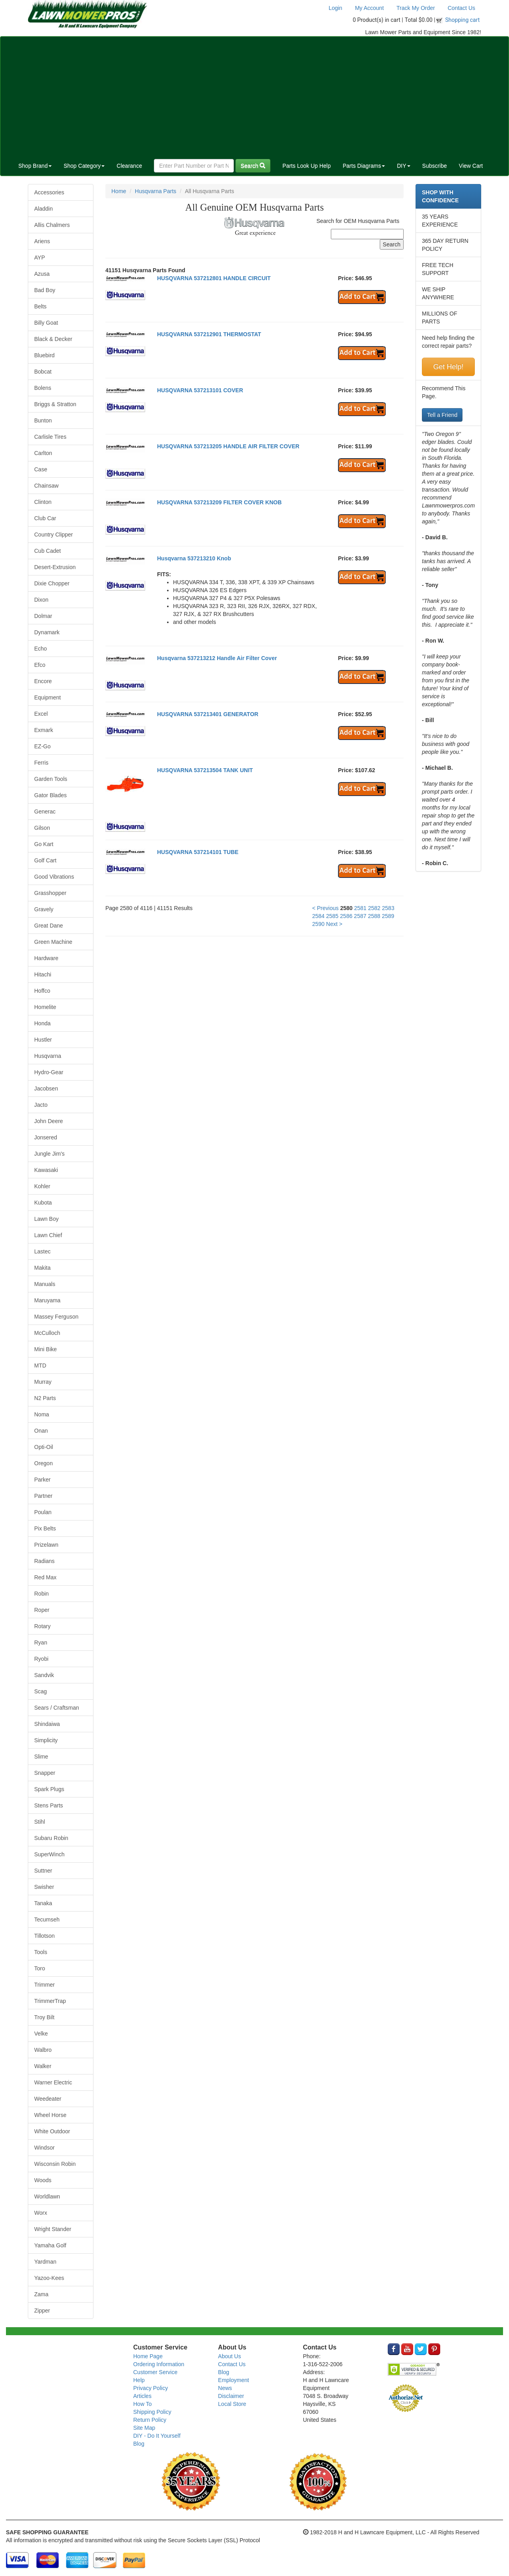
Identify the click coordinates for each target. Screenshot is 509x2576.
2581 (360, 908)
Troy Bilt (44, 2017)
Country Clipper (53, 534)
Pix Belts (45, 1528)
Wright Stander (52, 2229)
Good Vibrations (54, 877)
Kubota (43, 1202)
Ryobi (41, 1659)
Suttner (43, 1870)
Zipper (42, 2310)
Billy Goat (46, 323)
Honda (42, 1023)
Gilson (42, 828)
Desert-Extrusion (55, 567)
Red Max (45, 1577)
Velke (41, 2033)
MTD (40, 1365)
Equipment (47, 697)
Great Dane (48, 925)
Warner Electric (53, 2082)
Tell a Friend (442, 415)
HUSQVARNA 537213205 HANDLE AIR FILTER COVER (228, 446)
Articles (142, 2396)
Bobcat (43, 371)
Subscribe (434, 166)
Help (139, 2380)
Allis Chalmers (52, 225)
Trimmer (44, 1984)
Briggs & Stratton (55, 404)
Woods (42, 2180)
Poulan (43, 1512)
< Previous (325, 908)
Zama (41, 2294)
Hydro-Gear (48, 1072)
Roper (41, 1610)
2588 (374, 916)
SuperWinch (49, 1854)
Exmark (43, 730)
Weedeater (47, 2099)
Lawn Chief (48, 1235)
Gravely (43, 909)
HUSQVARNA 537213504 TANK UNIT (205, 770)
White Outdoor (52, 2131)
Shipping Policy (152, 2412)
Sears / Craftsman (56, 1707)
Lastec (42, 1251)
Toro (39, 1968)
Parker (42, 1479)
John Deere (48, 1121)
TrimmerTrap (50, 2001)
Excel (41, 714)
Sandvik (44, 1675)
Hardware (46, 958)
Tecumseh (47, 1919)
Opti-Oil (43, 1447)
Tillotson (44, 1936)
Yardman (45, 2261)
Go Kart (43, 844)
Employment (233, 2380)
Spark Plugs (49, 1789)
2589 (388, 916)
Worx (40, 2213)
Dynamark (47, 632)
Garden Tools (50, 779)
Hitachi (42, 974)
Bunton (43, 420)
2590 (318, 924)
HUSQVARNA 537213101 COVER (200, 390)
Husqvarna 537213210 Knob (194, 558)
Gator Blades (50, 795)
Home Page (148, 2356)
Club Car (45, 518)
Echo (40, 648)
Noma (41, 1414)
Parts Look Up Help (306, 166)
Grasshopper (50, 893)
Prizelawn (46, 1545)
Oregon (43, 1463)
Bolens (42, 388)
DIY (403, 166)
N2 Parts (45, 1398)
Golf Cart (45, 860)
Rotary (42, 1626)
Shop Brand (35, 166)
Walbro (43, 2050)
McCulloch (47, 1333)
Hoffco (42, 991)
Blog (138, 2443)
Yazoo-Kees (49, 2278)
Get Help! (448, 367)
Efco (39, 665)
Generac (45, 811)
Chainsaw (46, 485)
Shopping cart (462, 20)
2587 (360, 916)
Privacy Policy (150, 2388)
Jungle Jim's (49, 1153)
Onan (41, 1430)
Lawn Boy (46, 1219)
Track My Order (415, 8)
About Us (229, 2356)
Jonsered (45, 1137)
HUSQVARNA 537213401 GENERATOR (207, 714)
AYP (39, 257)
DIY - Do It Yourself (157, 2436)
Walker (42, 2066)
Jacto (40, 1105)
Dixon (41, 600)
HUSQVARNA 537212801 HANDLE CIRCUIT (214, 278)
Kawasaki (46, 1170)
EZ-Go (42, 746)
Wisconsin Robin (55, 2164)
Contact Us (461, 8)
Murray (43, 1382)
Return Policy (149, 2420)
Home (118, 191)
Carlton (43, 453)
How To (142, 2404)
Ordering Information (158, 2364)
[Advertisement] (254, 96)
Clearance (129, 166)
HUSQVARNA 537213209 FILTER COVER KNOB (219, 502)
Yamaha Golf (50, 2245)
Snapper (44, 1773)
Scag (40, 1691)
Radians (44, 1561)
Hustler (43, 1039)
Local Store (232, 2404)
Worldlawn (47, 2196)
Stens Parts (48, 1805)
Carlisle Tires (50, 437)
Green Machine (53, 942)
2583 (388, 908)
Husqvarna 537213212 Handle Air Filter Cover (217, 658)
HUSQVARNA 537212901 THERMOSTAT (209, 334)
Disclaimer (231, 2396)
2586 (346, 916)
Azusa (42, 274)
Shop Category (84, 166)
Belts (40, 306)
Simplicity (46, 1740)
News (225, 2388)
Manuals (44, 1284)
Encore (43, 681)
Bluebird (44, 355)
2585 (332, 916)
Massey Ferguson (56, 1316)
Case (40, 469)
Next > (334, 924)
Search (253, 166)
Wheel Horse (50, 2115)
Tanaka (43, 1903)
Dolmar (43, 616)
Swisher (44, 1887)
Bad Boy (44, 290)
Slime (41, 1756)
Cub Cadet (47, 551)
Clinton (43, 502)
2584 (318, 916)
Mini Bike (45, 1349)
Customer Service (155, 2372)
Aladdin (43, 208)
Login (335, 8)
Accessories (49, 192)
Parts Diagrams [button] (364, 166)
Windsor (44, 2147)
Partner (43, 1496)
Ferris (41, 762)
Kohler (42, 1186)
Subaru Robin (51, 1838)
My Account (369, 8)
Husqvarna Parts (155, 191)
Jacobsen (46, 1088)
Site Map (144, 2428)
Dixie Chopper (52, 583)
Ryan (40, 1642)
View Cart (471, 166)
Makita (42, 1268)
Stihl (39, 1822)
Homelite (45, 1007)
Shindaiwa (47, 1724)
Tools (40, 1952)
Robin (41, 1593)
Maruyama (47, 1300)
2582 (374, 908)
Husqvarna (47, 1056)
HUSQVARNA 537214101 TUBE (198, 852)
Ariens (42, 241)
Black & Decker (53, 339)
